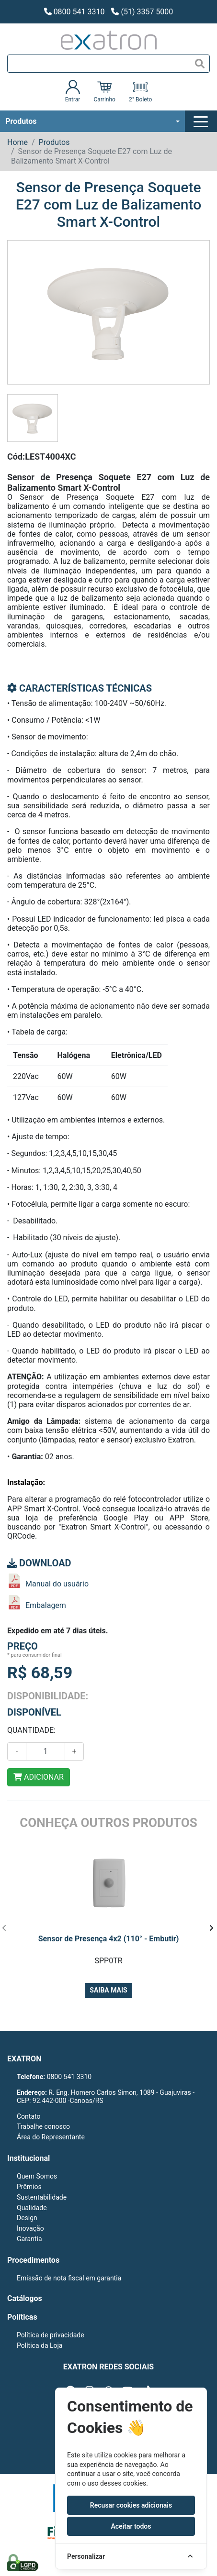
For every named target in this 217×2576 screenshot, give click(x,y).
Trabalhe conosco (43, 2126)
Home (17, 142)
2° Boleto (140, 91)
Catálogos (24, 2298)
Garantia (29, 2239)
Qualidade (32, 2208)
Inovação (30, 2228)
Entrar (72, 91)
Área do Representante (51, 2137)
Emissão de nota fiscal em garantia (69, 2278)
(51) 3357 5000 (142, 11)
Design (27, 2218)
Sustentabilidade (42, 2197)
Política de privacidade (50, 2335)
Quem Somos (37, 2176)
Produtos (20, 121)
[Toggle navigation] (202, 121)
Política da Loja (39, 2345)
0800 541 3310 (74, 11)
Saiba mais (108, 1990)
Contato (28, 2116)
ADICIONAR (38, 1777)
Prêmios (29, 2187)
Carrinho (104, 91)
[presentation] (4, 1928)
